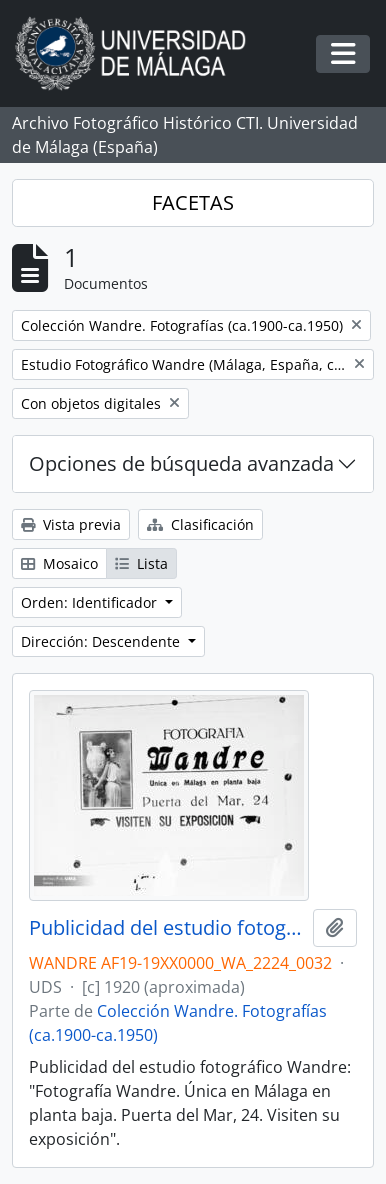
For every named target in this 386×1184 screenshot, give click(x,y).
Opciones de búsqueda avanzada (181, 463)
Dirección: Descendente (102, 641)
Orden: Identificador (91, 602)
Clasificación (200, 524)
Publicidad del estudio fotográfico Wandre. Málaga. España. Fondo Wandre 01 (167, 928)
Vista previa (71, 524)
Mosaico (59, 563)
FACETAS (193, 202)
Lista (141, 563)
